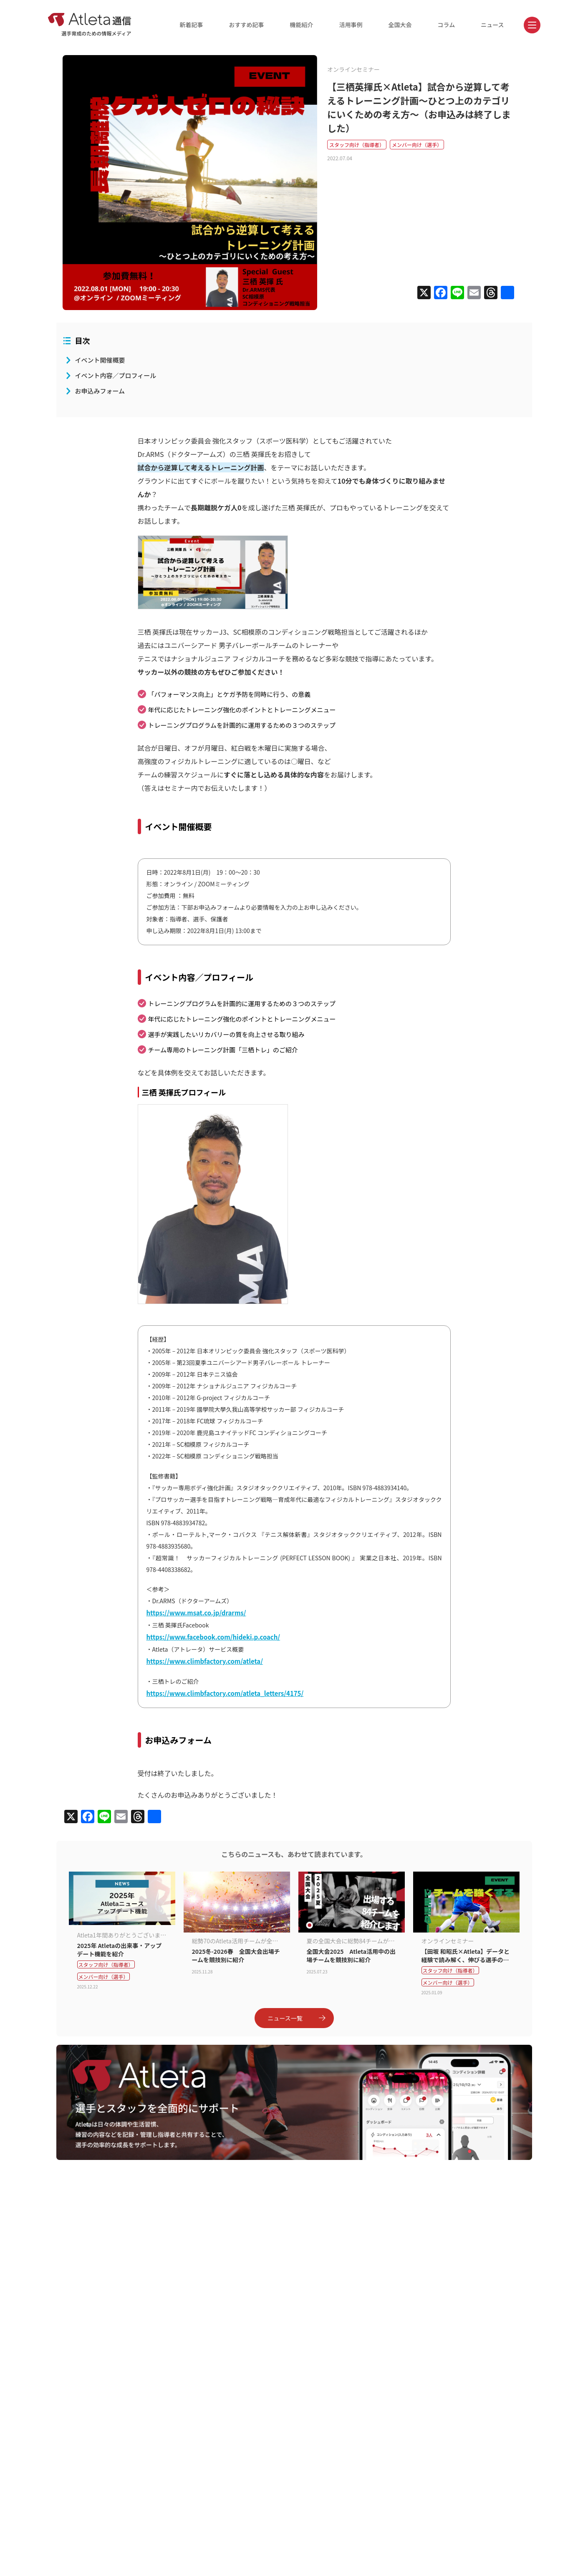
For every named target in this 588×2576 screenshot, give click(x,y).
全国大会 (400, 24)
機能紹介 (301, 24)
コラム (446, 24)
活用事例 (351, 24)
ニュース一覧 (297, 2018)
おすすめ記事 (246, 24)
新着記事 (191, 24)
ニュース (492, 24)
